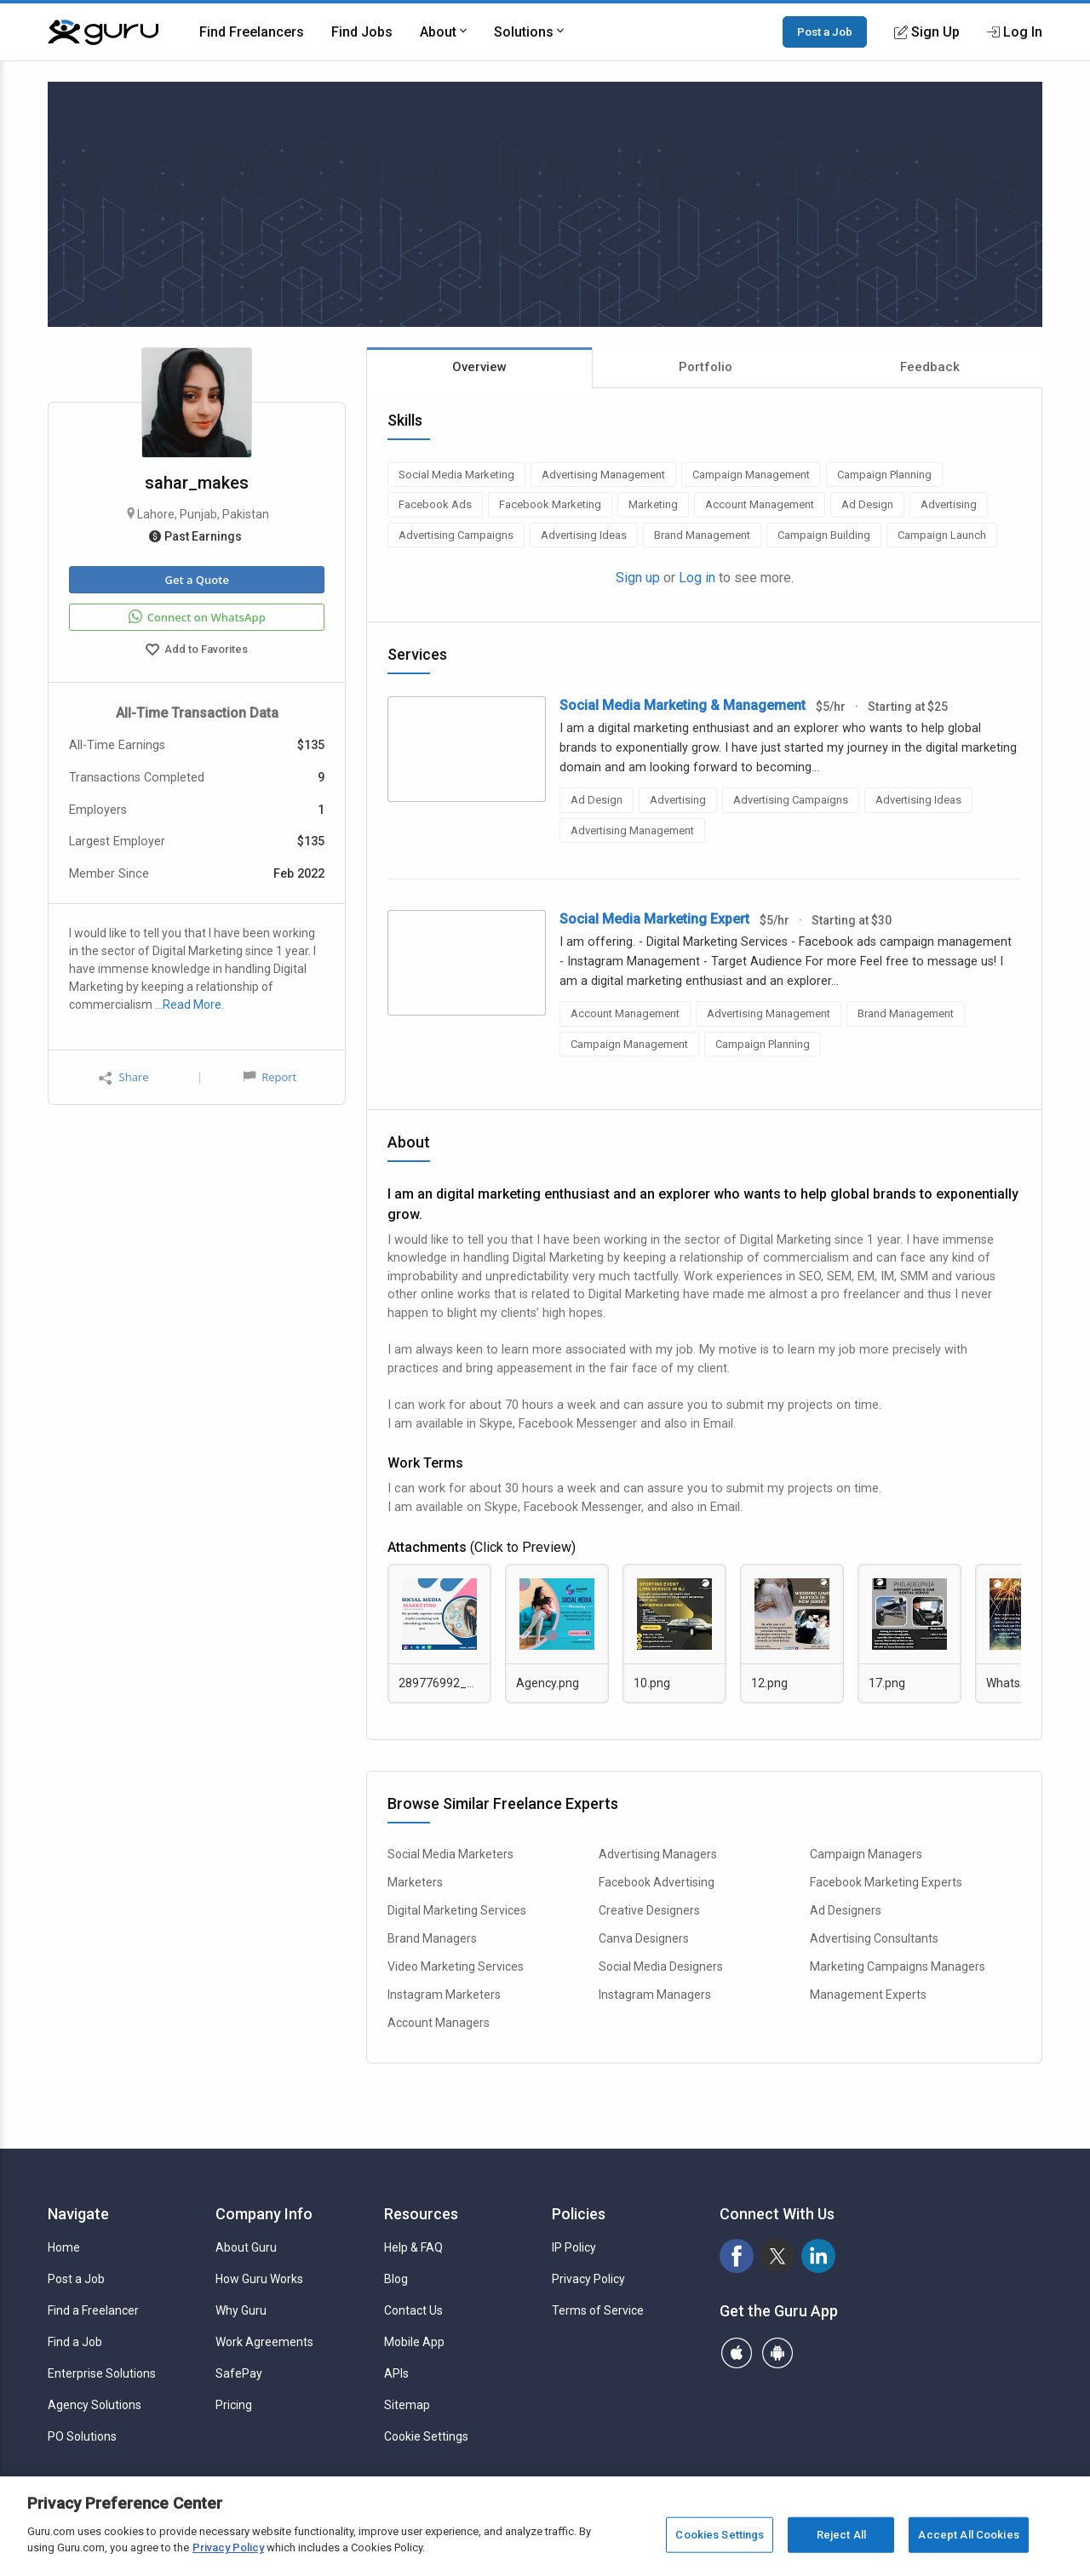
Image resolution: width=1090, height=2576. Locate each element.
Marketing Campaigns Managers (897, 1966)
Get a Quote (196, 579)
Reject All (841, 2534)
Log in (697, 578)
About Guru (246, 2247)
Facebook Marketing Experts (886, 1882)
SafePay (238, 2373)
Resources (421, 2214)
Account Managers (438, 2022)
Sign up (638, 578)
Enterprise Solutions (102, 2373)
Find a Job (75, 2342)
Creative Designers (649, 1910)
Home (64, 2247)
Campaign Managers (866, 1854)
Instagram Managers (655, 1994)
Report (270, 1077)
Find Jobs (362, 32)
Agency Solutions (94, 2405)
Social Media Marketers (450, 1854)
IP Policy (574, 2247)
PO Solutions (82, 2436)
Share (123, 1077)
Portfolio (705, 367)
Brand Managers (432, 1938)
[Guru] (103, 32)
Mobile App (414, 2342)
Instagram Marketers (444, 1994)
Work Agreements (264, 2342)
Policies (578, 2214)
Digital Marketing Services (456, 1910)
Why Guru (241, 2310)
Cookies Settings (719, 2534)
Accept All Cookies (968, 2534)
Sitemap (407, 2405)
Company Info (264, 2214)
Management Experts (868, 1994)
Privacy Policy (588, 2279)
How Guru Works (259, 2279)
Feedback (930, 367)
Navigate (78, 2214)
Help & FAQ (413, 2247)
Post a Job (824, 31)
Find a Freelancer (93, 2310)
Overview (479, 367)
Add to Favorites (197, 651)
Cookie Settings (426, 2436)
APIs (396, 2373)
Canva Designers (644, 1938)
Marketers (415, 1882)
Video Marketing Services (455, 1966)
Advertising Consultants (874, 1938)
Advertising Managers (658, 1854)
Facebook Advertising (656, 1882)
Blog (396, 2279)
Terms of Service (598, 2310)
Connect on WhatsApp (197, 617)
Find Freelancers (251, 32)
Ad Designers (845, 1910)
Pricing (233, 2405)
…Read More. (189, 1004)
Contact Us (413, 2310)
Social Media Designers (661, 1966)
